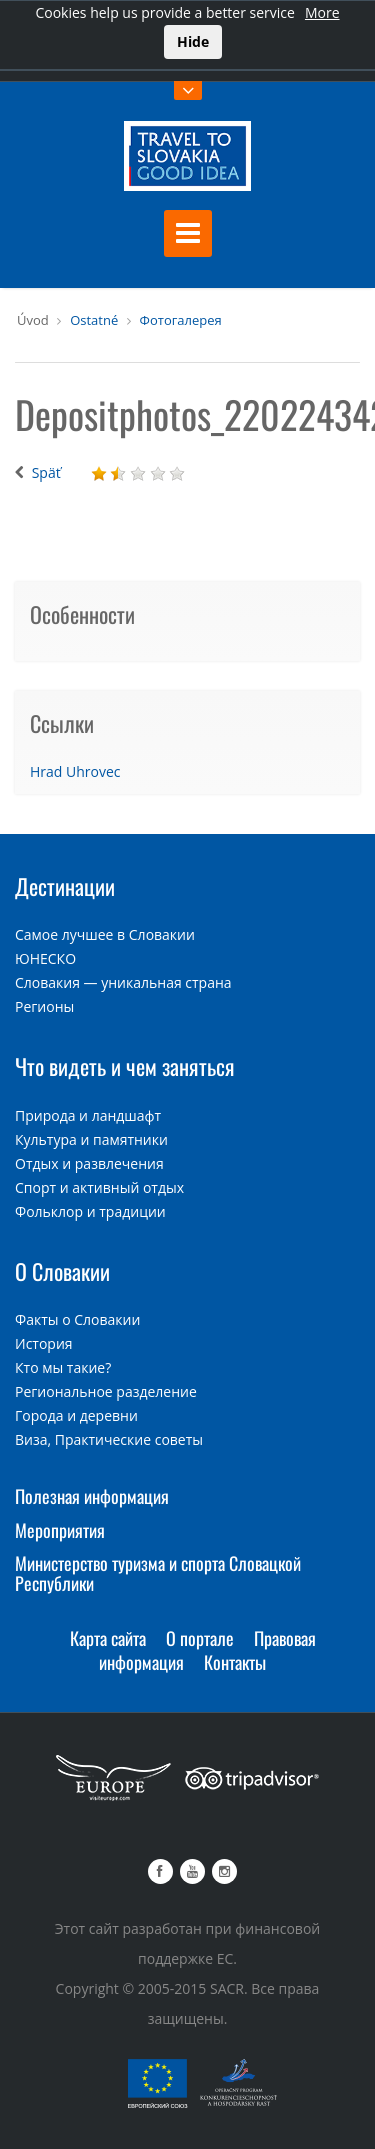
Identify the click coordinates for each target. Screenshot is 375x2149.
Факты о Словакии (77, 1319)
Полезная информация (92, 1496)
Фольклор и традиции (90, 1211)
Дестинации (65, 886)
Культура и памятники (91, 1139)
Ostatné (94, 320)
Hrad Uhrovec (75, 771)
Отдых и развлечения (89, 1163)
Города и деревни (76, 1415)
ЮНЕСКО (45, 958)
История (44, 1343)
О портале (200, 1638)
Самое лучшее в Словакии (105, 934)
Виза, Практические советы (109, 1439)
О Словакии (62, 1271)
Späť (46, 472)
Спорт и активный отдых (99, 1187)
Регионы (44, 1006)
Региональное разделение (106, 1391)
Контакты (235, 1662)
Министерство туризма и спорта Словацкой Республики (158, 1573)
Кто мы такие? (63, 1367)
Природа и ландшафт (88, 1115)
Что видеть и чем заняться (125, 1066)
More (322, 12)
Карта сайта (108, 1638)
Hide (193, 41)
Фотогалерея (181, 320)
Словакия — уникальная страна (123, 982)
